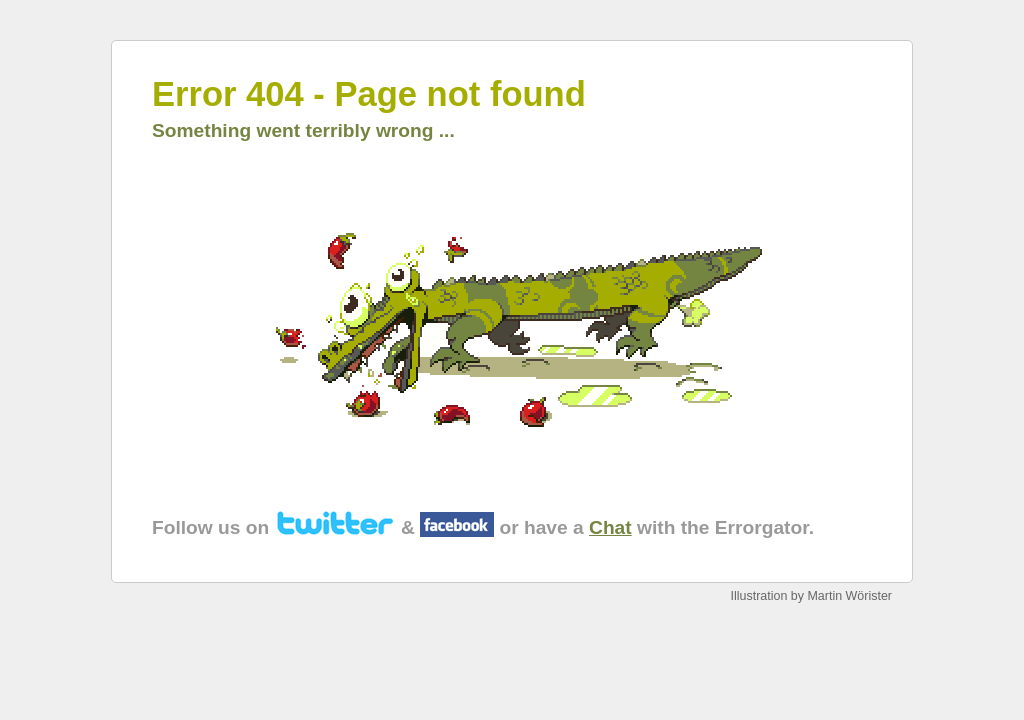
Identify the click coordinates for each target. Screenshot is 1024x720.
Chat (610, 527)
